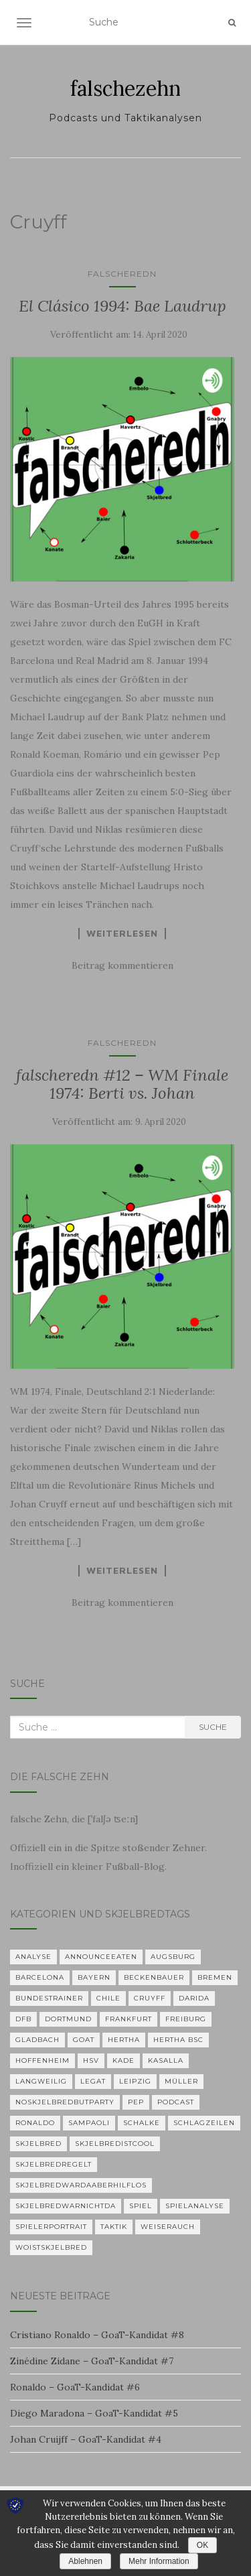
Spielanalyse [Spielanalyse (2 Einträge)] (194, 2205)
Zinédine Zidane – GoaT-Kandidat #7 (91, 2361)
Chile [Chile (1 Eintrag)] (108, 1998)
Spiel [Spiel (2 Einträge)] (140, 2205)
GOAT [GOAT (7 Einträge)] (83, 2039)
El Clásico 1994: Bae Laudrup (122, 305)
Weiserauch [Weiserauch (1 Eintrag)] (168, 2226)
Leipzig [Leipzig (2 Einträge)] (135, 2081)
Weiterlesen (122, 933)
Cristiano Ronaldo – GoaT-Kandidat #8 (97, 2335)
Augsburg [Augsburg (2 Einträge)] (173, 1956)
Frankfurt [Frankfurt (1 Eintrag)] (128, 2019)
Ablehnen (85, 2561)
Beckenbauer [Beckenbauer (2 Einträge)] (154, 1977)
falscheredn (122, 274)
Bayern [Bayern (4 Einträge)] (94, 1977)
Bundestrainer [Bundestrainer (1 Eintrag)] (49, 1998)
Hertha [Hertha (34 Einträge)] (124, 2039)
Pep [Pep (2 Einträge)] (136, 2102)
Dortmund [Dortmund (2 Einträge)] (68, 2019)
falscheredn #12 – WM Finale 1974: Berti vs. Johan (122, 1084)
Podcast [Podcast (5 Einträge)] (175, 2102)
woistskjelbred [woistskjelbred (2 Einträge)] (51, 2247)
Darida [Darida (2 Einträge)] (194, 1998)
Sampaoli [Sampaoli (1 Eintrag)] (89, 2122)
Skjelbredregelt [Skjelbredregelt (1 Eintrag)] (53, 2164)
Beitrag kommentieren (122, 965)
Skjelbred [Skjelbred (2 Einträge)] (38, 2143)
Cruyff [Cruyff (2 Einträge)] (149, 1998)
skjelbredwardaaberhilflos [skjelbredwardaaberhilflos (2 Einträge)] (81, 2185)
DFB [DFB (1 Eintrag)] (23, 2019)
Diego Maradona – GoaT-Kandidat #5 (94, 2413)
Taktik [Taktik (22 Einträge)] (113, 2226)
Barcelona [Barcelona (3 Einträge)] (39, 1977)
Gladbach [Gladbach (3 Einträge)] (37, 2039)
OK (202, 2545)
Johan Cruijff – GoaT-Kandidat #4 (85, 2439)
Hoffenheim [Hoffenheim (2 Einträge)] (42, 2060)
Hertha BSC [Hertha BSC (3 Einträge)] (178, 2039)
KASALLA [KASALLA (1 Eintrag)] (165, 2060)
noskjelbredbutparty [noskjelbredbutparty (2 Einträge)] (64, 2102)
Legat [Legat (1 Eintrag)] (93, 2081)
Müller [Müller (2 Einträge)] (181, 2081)
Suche (213, 1727)
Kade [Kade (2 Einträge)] (123, 2060)
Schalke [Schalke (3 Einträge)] (141, 2122)
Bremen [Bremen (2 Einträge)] (214, 1977)
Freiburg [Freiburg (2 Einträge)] (185, 2019)
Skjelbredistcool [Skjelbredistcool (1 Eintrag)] (115, 2143)
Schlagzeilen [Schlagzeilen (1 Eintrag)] (204, 2122)
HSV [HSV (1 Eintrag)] (91, 2060)
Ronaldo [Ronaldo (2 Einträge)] (35, 2122)
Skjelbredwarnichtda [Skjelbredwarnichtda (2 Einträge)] (65, 2205)
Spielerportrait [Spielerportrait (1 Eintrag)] (51, 2226)
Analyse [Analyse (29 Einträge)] (33, 1956)
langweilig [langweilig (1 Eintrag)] (41, 2081)
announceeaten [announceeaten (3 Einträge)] (101, 1956)
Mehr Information (159, 2561)
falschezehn (125, 88)
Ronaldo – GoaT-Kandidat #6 (75, 2387)
